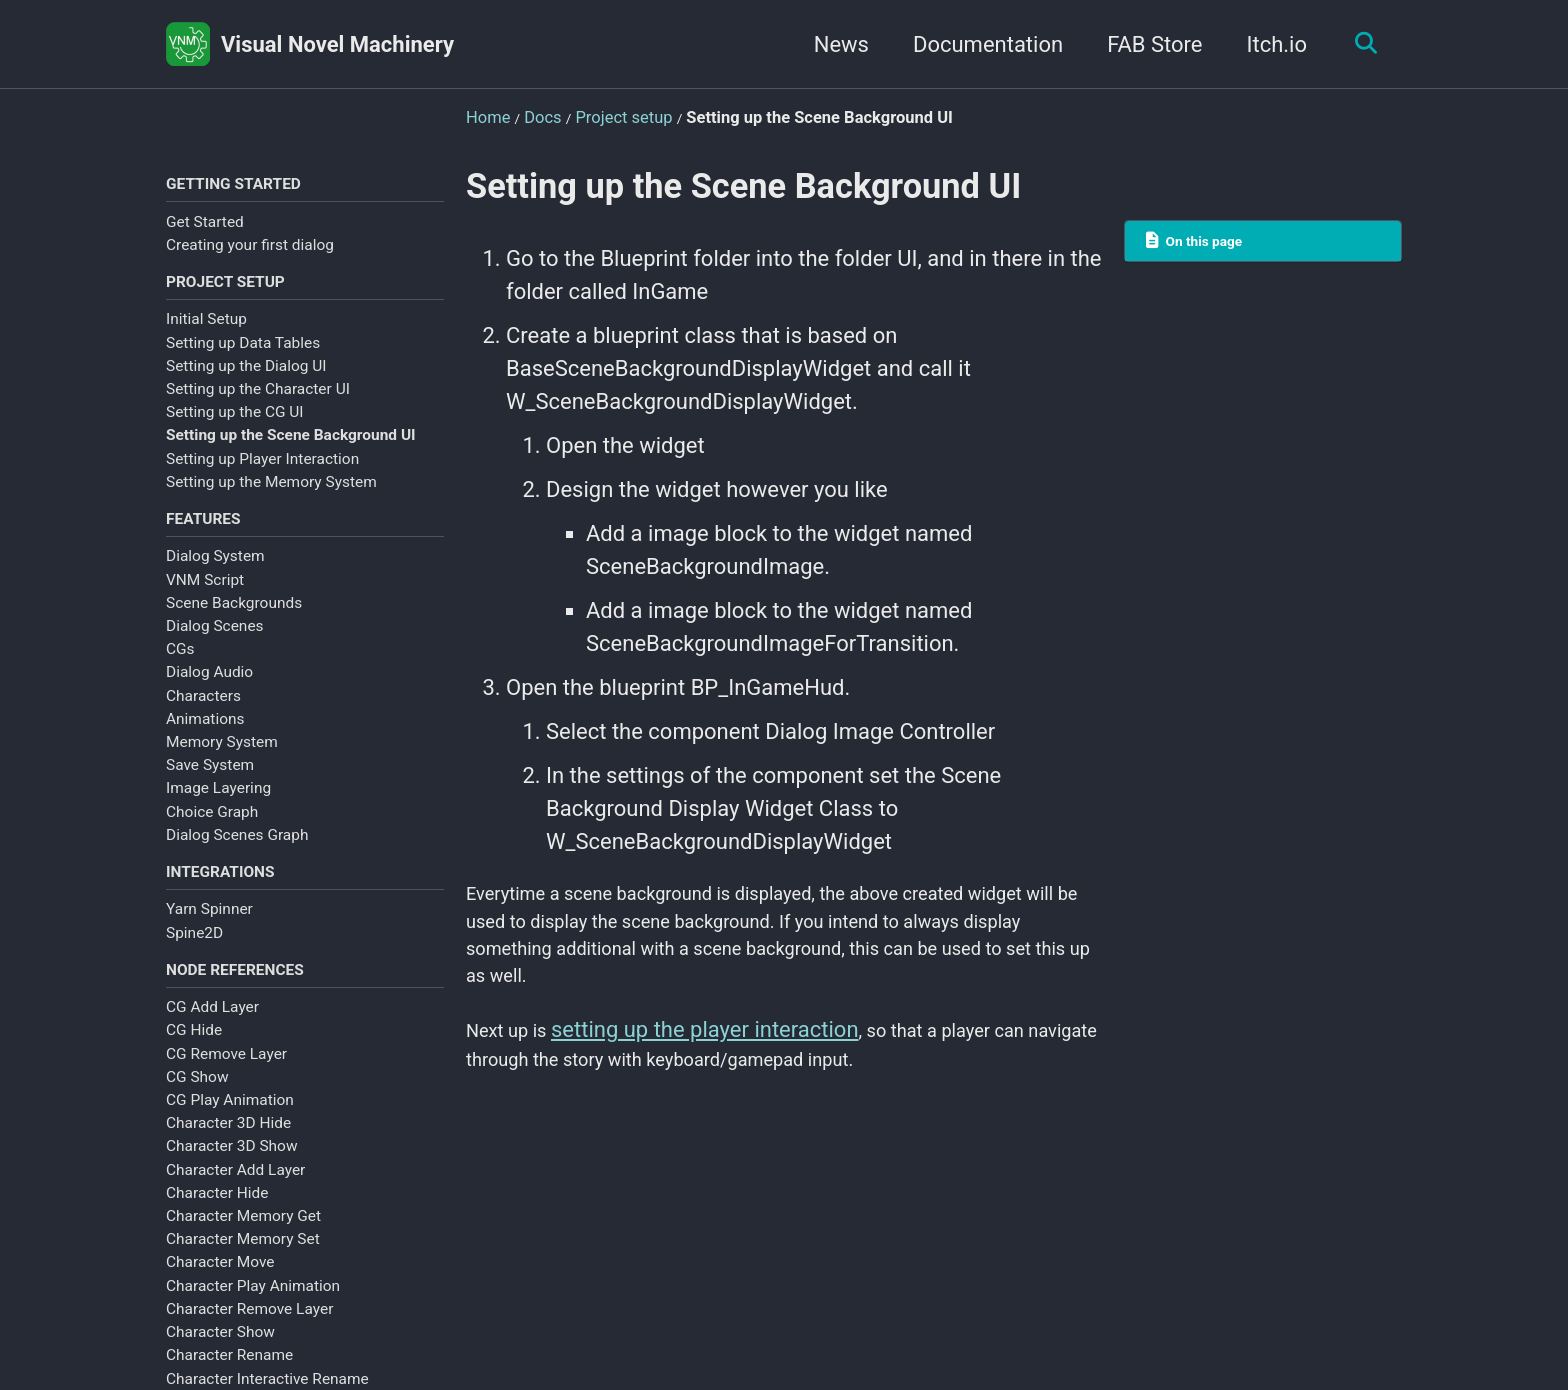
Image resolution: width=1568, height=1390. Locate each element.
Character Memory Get (243, 1244)
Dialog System (215, 572)
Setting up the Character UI (258, 399)
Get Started (205, 226)
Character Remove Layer (249, 1336)
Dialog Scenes (215, 642)
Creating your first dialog (250, 249)
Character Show (220, 1360)
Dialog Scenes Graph (237, 851)
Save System (210, 781)
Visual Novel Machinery (337, 44)
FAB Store (1144, 44)
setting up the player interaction (723, 1057)
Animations (205, 735)
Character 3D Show (232, 1174)
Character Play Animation (253, 1313)
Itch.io (1266, 44)
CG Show (197, 1104)
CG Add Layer (212, 1035)
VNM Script (205, 596)
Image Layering (218, 804)
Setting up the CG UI (235, 422)
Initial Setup (206, 330)
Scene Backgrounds (234, 619)
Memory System (222, 758)
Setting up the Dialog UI (246, 376)
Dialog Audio (209, 688)
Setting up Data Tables (243, 353)
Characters (203, 712)
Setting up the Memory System (271, 492)
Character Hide (217, 1220)
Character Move (220, 1290)
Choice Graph (212, 828)
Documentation (977, 44)
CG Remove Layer (226, 1081)
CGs (180, 665)
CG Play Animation (230, 1128)
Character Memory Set (243, 1267)
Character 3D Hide (228, 1151)
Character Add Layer (235, 1197)
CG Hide (194, 1058)
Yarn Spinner (209, 931)
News (830, 44)
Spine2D (194, 954)
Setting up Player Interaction (262, 469)
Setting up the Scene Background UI (291, 446)
